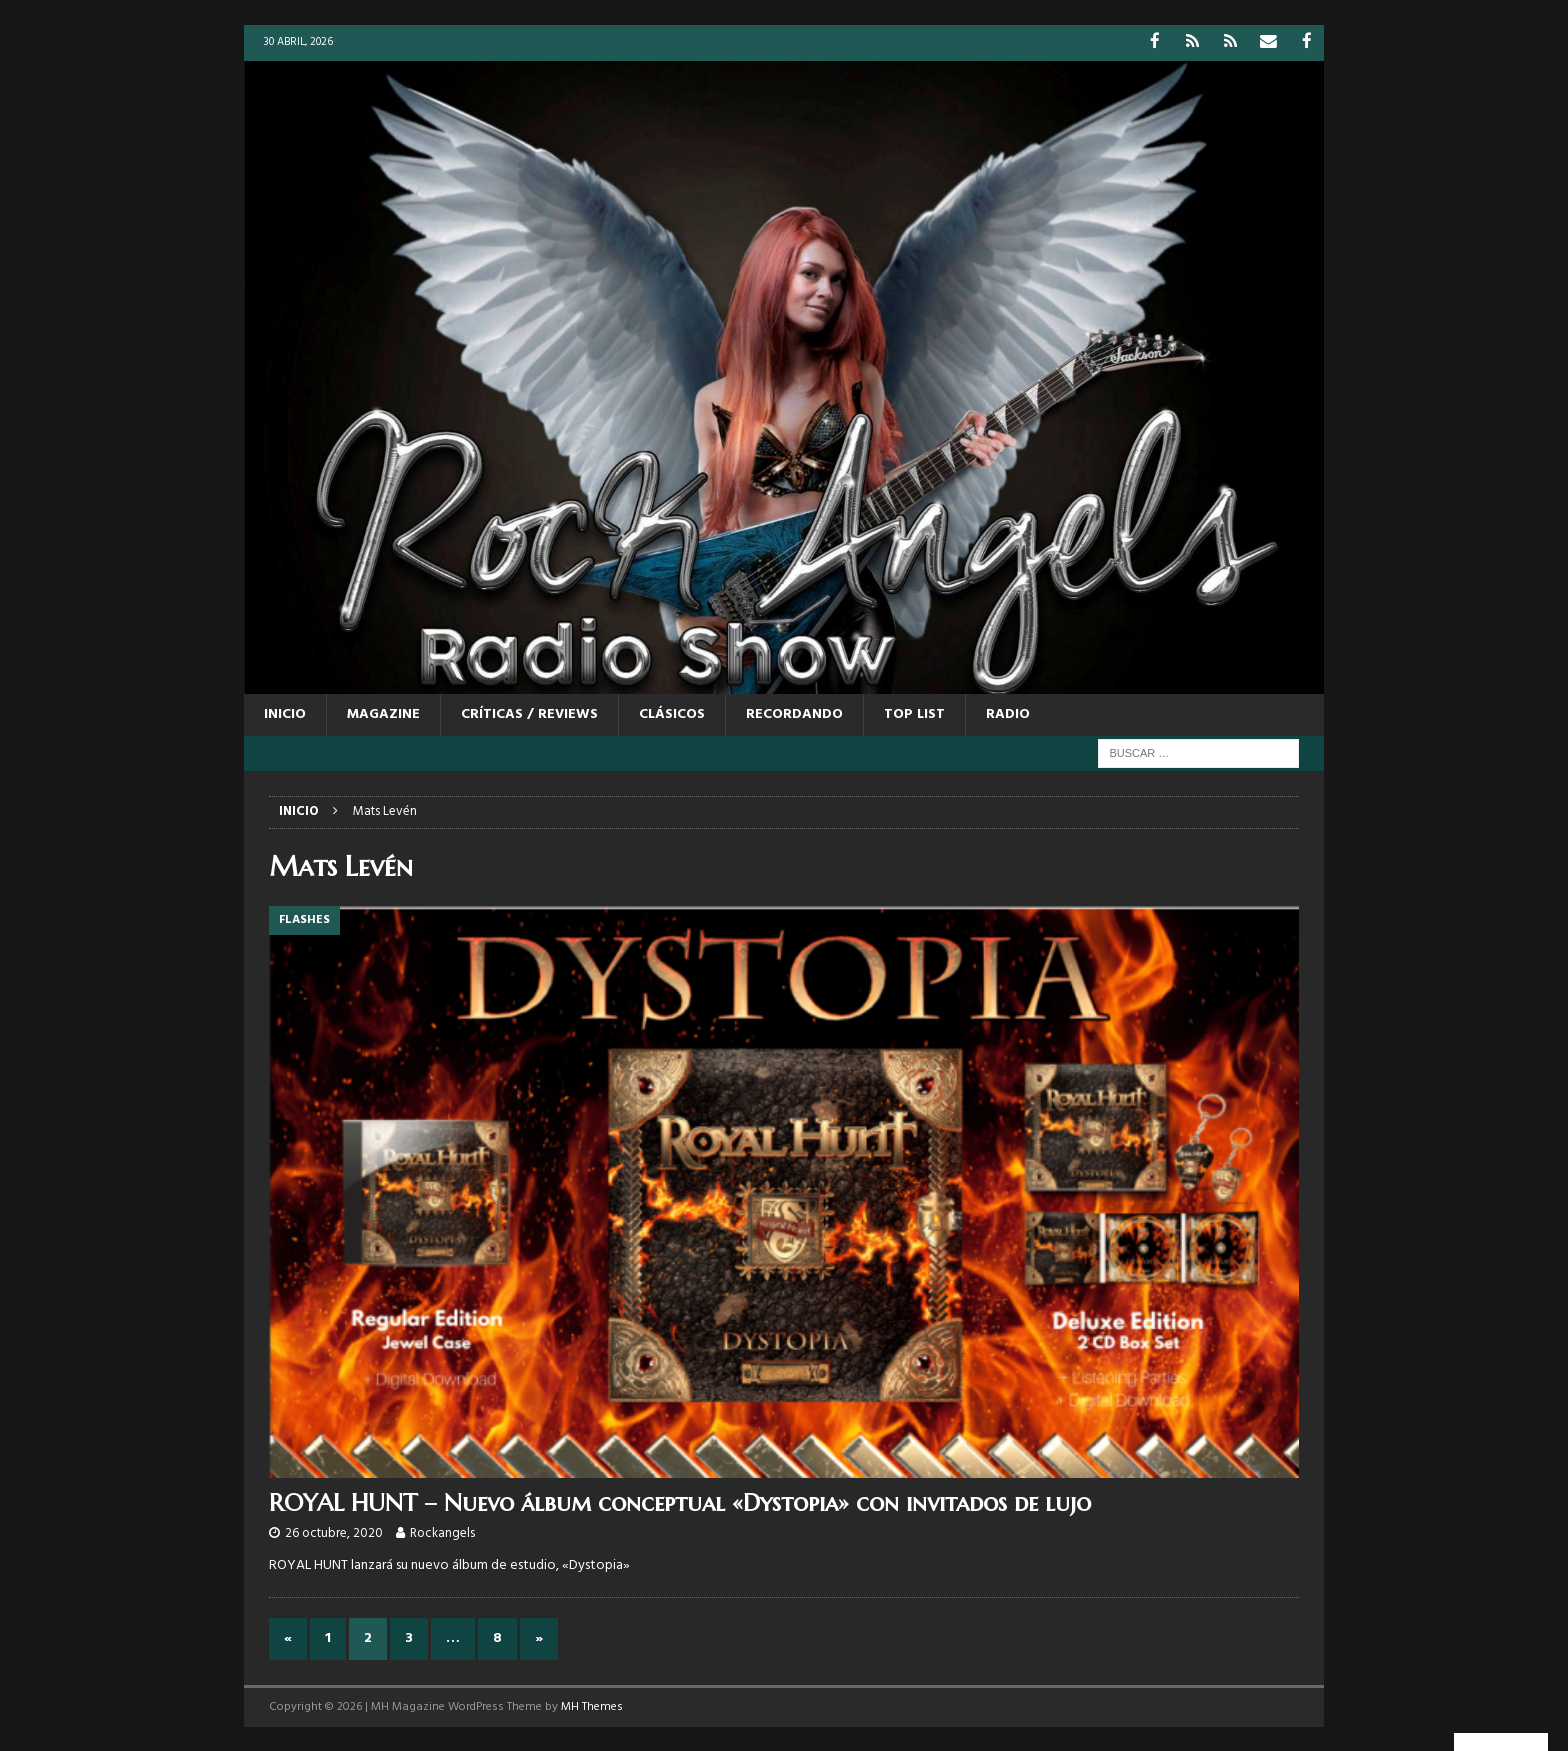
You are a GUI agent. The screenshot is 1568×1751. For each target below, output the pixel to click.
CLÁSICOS (672, 713)
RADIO (1008, 713)
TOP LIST (914, 713)
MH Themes (592, 1706)
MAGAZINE (383, 713)
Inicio (285, 713)
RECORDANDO (794, 713)
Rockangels (442, 1532)
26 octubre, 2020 (334, 1532)
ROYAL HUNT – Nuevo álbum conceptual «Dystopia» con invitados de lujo (680, 1501)
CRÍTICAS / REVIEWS (529, 713)
